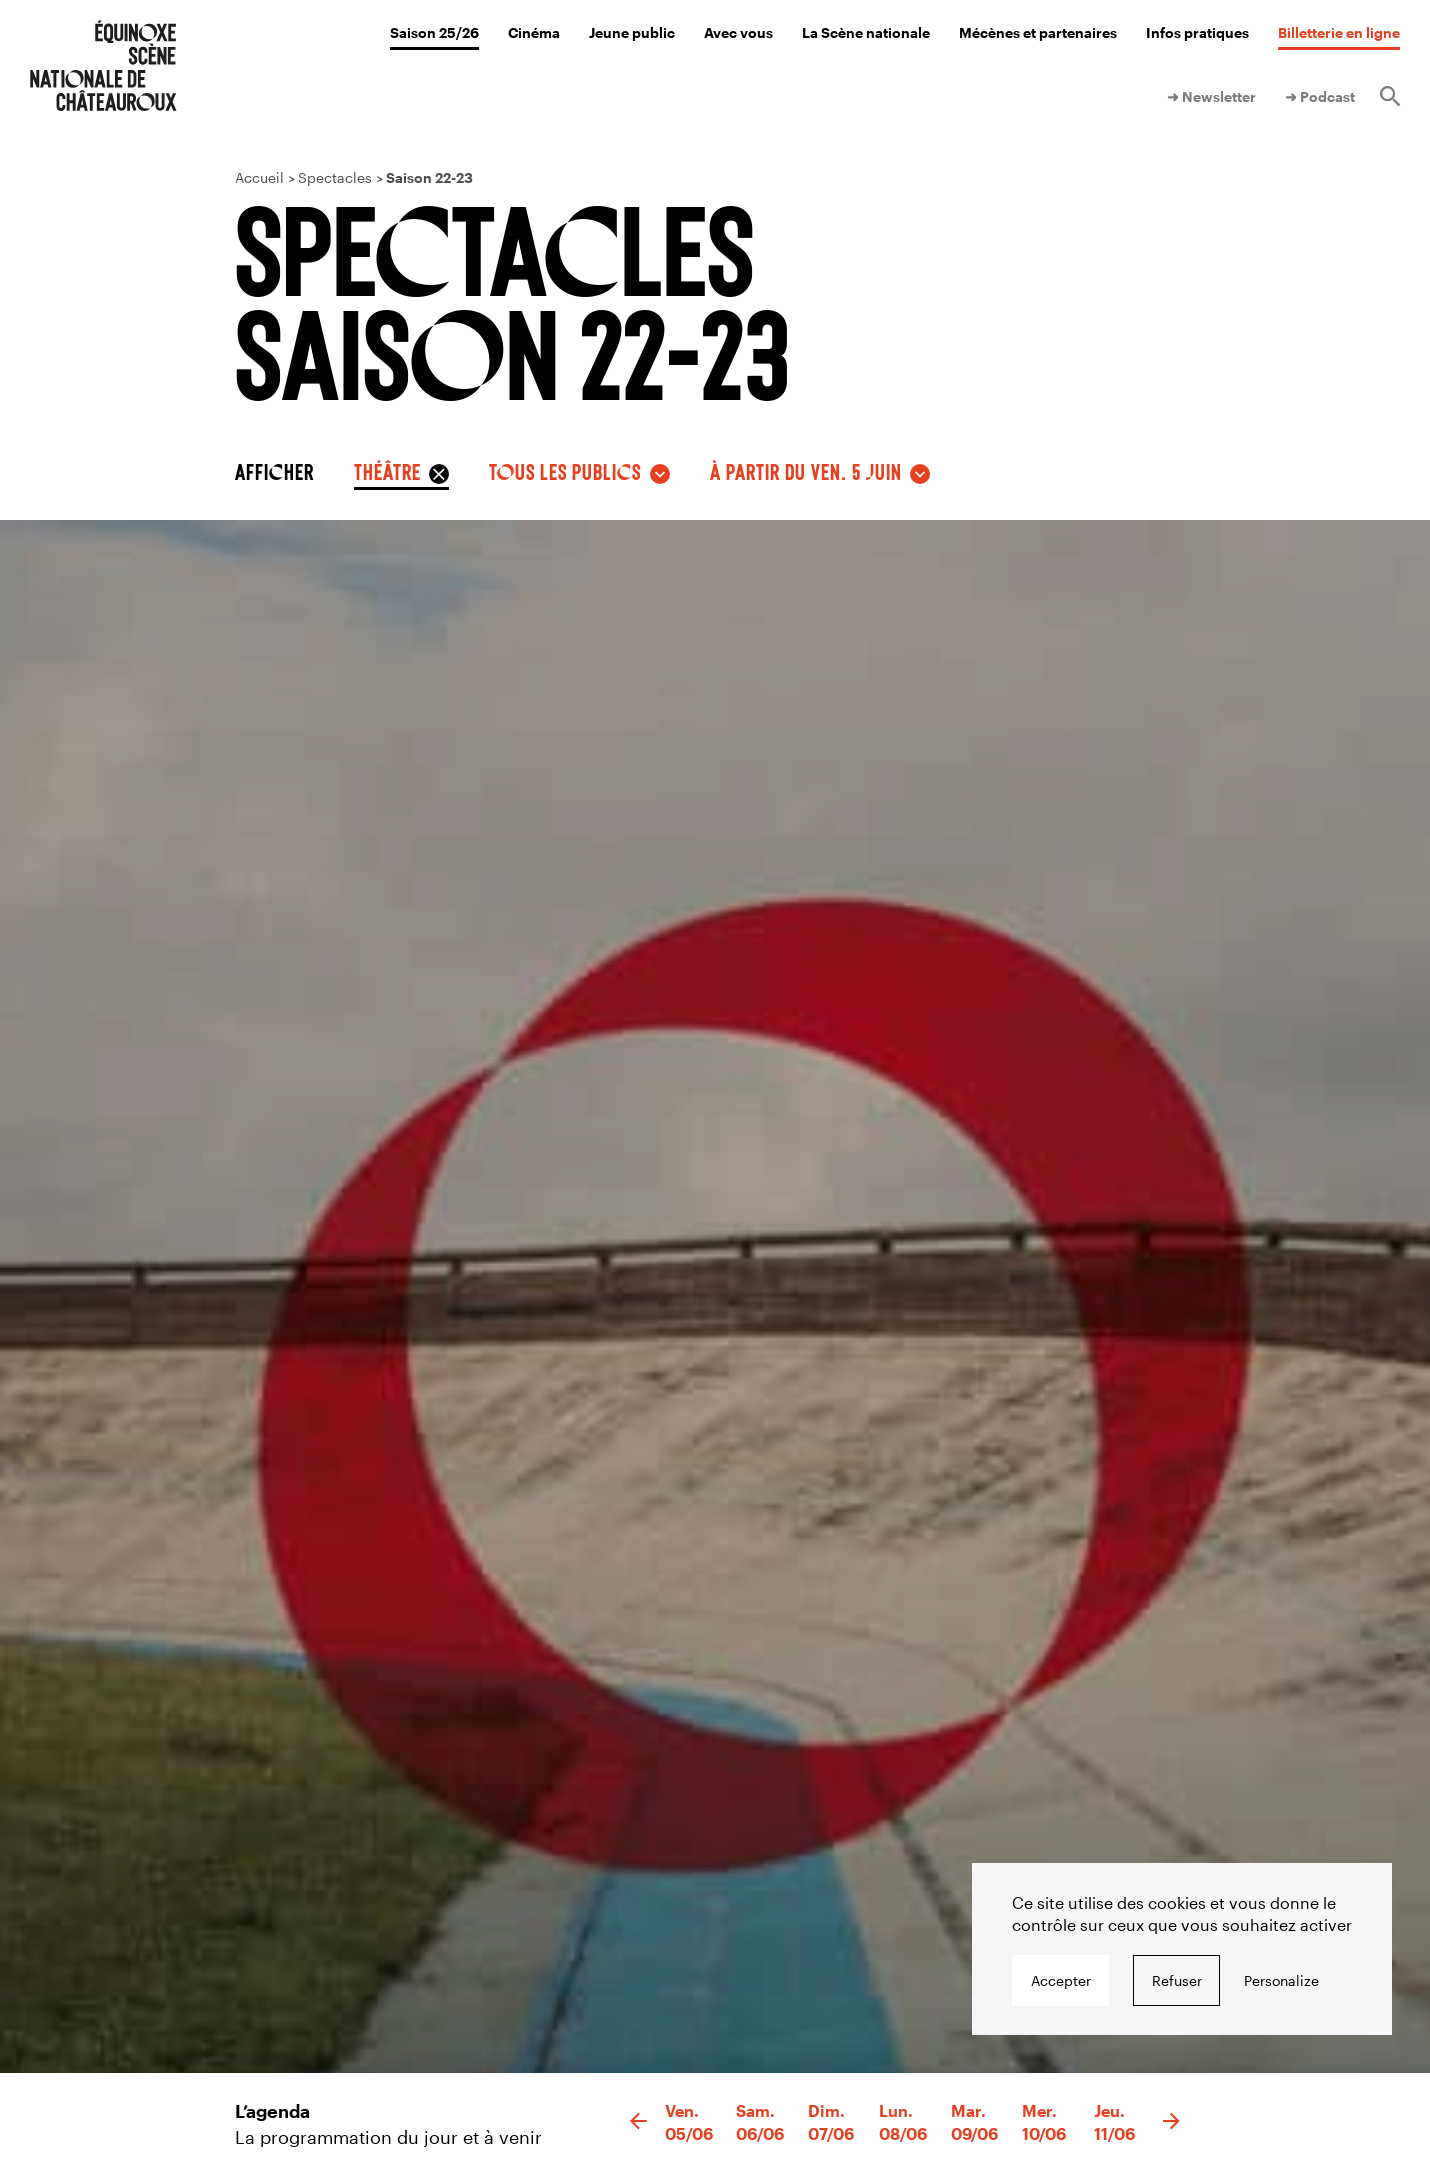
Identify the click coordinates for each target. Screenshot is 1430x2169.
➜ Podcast (1320, 96)
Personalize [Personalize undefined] (1281, 1980)
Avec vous (738, 32)
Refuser (1177, 1980)
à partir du (806, 471)
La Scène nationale (866, 32)
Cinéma (534, 32)
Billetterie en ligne (1339, 32)
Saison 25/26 (434, 32)
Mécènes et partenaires (1038, 32)
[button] (638, 2122)
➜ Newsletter (1211, 96)
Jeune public (632, 32)
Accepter (1061, 1980)
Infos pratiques (1197, 32)
